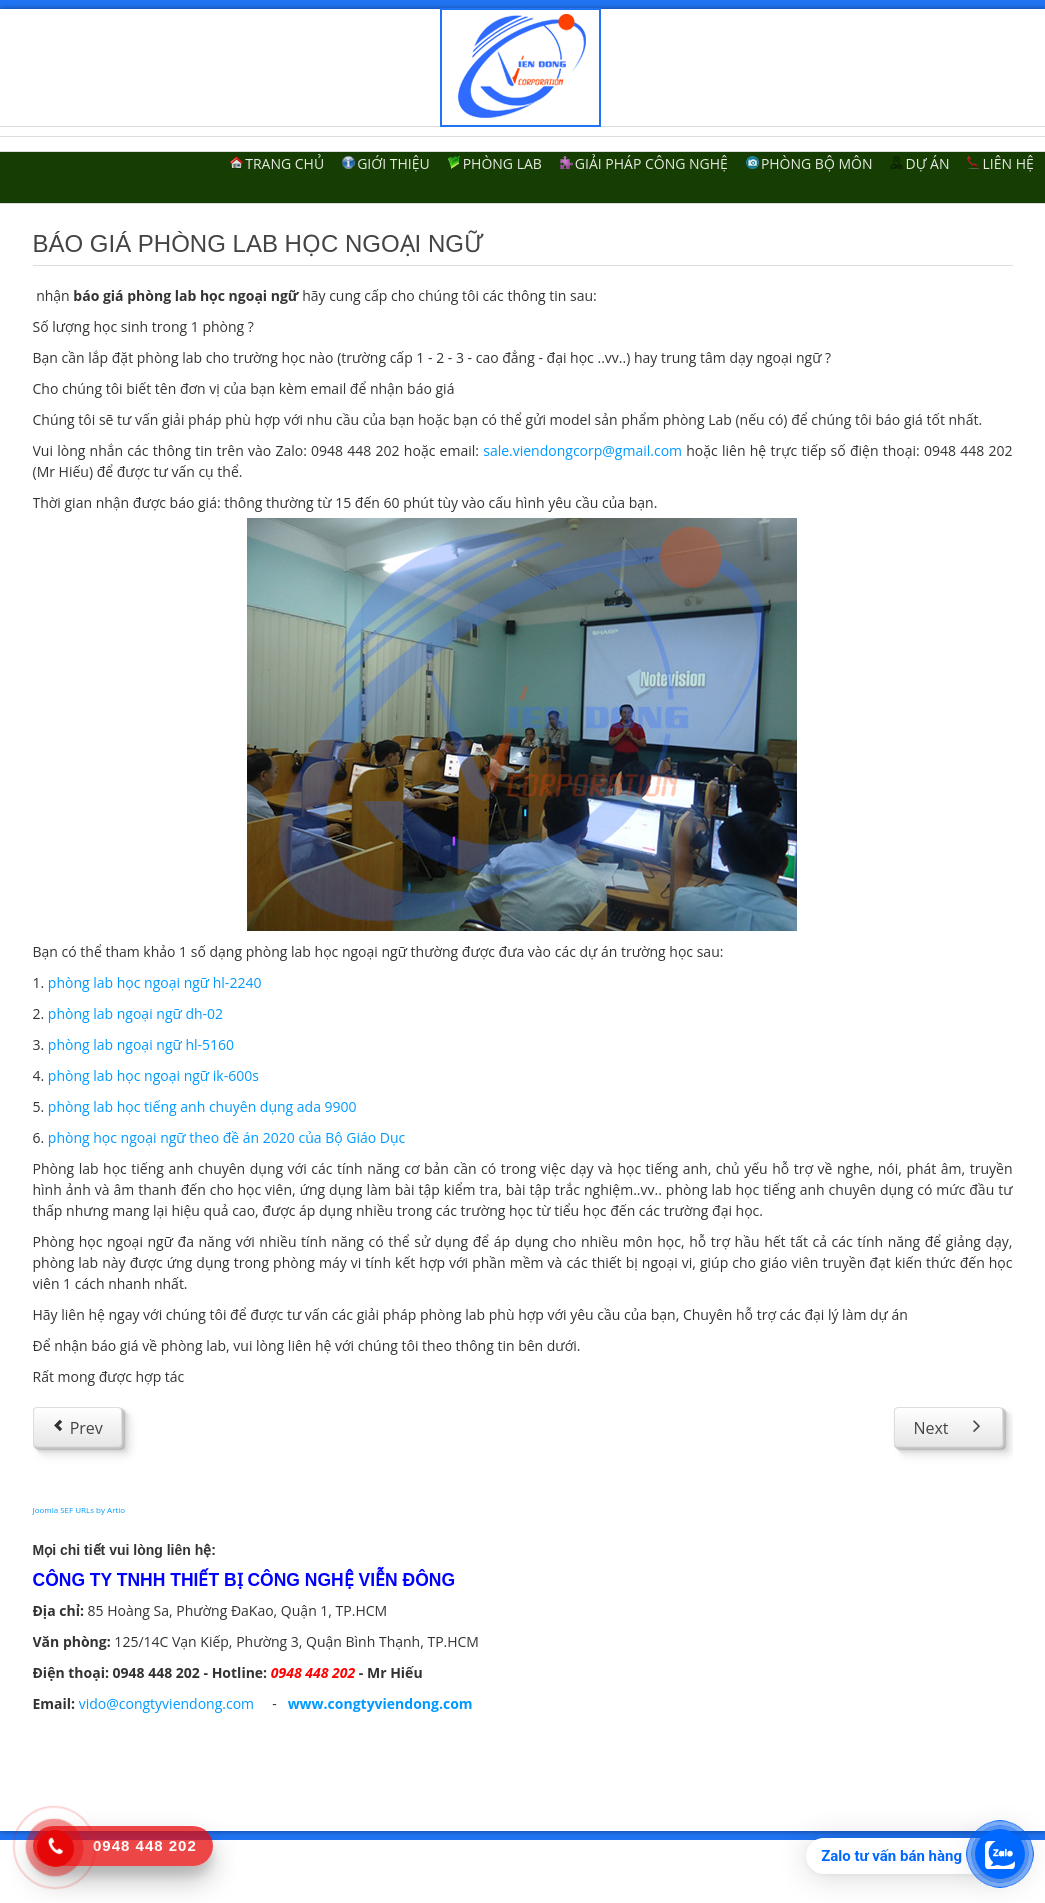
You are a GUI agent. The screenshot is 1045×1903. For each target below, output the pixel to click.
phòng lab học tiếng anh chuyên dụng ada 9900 (202, 1106)
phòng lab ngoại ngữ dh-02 (135, 1013)
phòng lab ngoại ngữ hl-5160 (141, 1044)
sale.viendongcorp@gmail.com (582, 450)
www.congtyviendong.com (380, 1703)
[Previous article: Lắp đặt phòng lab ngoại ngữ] (77, 1427)
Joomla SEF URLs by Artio (79, 1509)
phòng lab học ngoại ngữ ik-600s (153, 1075)
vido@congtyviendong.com (166, 1703)
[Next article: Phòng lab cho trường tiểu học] (948, 1427)
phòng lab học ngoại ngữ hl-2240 (155, 982)
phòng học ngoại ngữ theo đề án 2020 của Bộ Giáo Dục (226, 1137)
